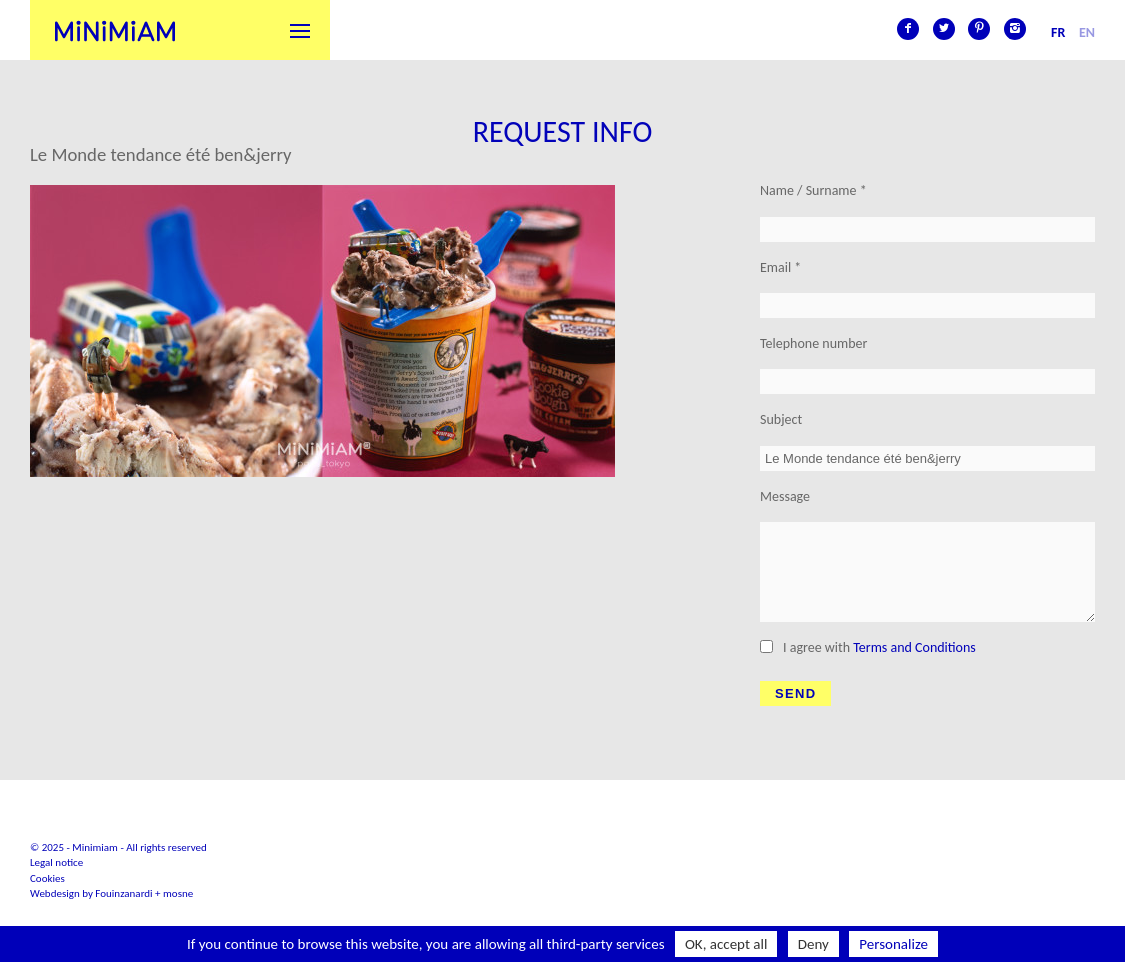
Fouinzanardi (123, 893)
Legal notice (56, 862)
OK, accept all (726, 944)
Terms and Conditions (914, 647)
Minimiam (115, 30)
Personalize (893, 944)
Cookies (47, 878)
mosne (178, 893)
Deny (813, 944)
